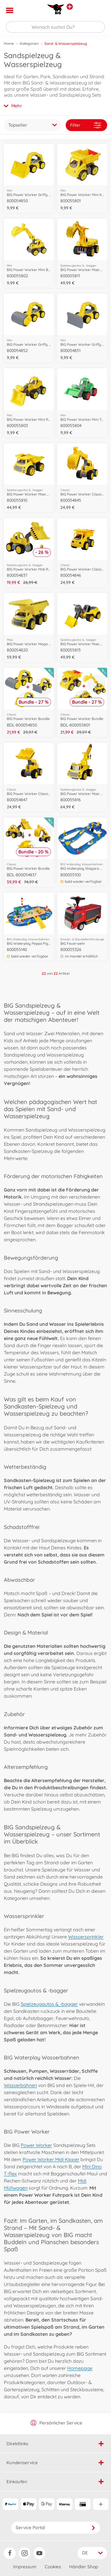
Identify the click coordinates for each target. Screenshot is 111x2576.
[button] (98, 10)
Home (9, 43)
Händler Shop (83, 2566)
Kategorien (29, 43)
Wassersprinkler (86, 1937)
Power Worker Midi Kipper (50, 2159)
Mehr (13, 106)
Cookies (53, 2566)
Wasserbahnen (20, 2085)
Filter (85, 125)
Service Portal (56, 2527)
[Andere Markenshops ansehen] (70, 7)
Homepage (79, 2368)
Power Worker (36, 2145)
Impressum (24, 2566)
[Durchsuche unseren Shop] (55, 27)
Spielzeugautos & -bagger (49, 2004)
